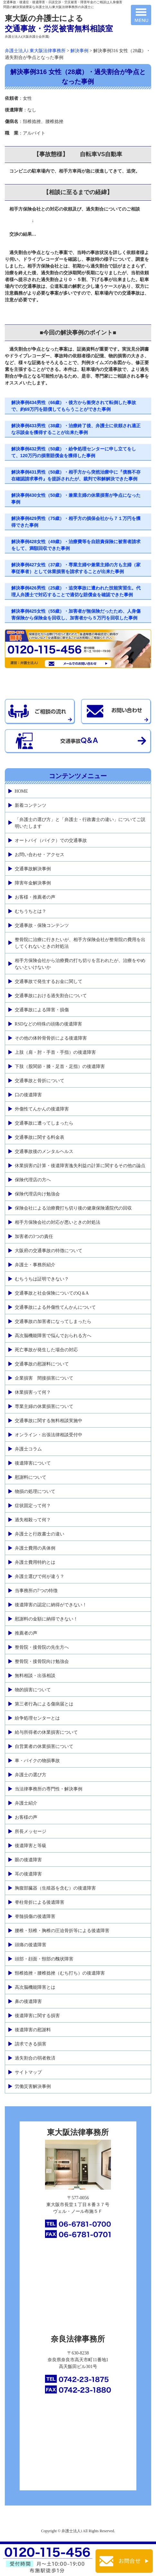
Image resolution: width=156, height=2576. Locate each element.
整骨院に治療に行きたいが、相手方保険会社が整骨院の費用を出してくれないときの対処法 (80, 943)
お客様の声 (26, 1817)
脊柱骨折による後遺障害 (39, 1902)
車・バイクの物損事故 (37, 1760)
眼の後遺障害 (28, 1859)
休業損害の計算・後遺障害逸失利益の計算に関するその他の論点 (80, 1165)
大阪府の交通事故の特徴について (48, 1250)
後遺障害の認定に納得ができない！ (51, 1604)
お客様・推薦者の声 (35, 897)
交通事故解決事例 (33, 868)
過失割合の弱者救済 (35, 2058)
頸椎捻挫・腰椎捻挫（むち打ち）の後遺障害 (60, 1973)
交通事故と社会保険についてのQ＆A (52, 1293)
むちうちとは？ (30, 911)
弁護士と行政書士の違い (39, 1534)
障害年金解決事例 (33, 883)
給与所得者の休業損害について (46, 1732)
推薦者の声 (26, 1633)
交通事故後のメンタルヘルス (44, 1151)
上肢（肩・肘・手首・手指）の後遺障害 (55, 1052)
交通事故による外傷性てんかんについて (55, 1307)
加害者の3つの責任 (34, 1236)
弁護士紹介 (26, 1803)
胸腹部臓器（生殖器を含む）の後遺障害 (55, 1888)
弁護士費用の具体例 (35, 1548)
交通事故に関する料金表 (39, 1137)
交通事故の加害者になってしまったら (53, 1321)
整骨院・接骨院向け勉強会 (42, 1661)
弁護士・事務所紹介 (35, 1264)
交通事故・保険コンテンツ (42, 925)
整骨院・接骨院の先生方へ (42, 1647)
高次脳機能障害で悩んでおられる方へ (53, 1335)
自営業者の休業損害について (44, 1746)
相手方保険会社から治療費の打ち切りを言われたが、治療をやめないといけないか (80, 964)
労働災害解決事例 (33, 2086)
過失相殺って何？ (33, 1519)
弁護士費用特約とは (35, 1562)
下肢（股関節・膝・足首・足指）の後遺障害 (60, 1066)
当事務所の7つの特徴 (36, 1590)
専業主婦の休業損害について (44, 1406)
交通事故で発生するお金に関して (48, 981)
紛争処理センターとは (37, 1718)
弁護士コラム (28, 1449)
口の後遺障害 (28, 1094)
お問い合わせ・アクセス (39, 854)
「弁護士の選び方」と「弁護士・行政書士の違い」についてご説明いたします (80, 823)
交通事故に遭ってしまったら (44, 1123)
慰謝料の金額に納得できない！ (46, 1619)
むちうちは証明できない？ (42, 1279)
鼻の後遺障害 (28, 2001)
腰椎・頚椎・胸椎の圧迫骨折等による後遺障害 (62, 1930)
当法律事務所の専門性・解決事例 (48, 1789)
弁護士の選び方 (30, 1774)
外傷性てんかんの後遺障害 (42, 1109)
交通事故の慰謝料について (42, 1364)
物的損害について (33, 1689)
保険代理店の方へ (33, 1179)
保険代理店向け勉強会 (37, 1194)
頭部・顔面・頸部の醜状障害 (44, 1959)
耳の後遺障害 (28, 1874)
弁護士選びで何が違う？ (39, 1576)
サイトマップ (28, 2072)
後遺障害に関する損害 (37, 2015)
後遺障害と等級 (30, 1845)
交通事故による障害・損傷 (42, 1009)
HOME (21, 791)
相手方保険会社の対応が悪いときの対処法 (57, 1222)
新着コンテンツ (30, 805)
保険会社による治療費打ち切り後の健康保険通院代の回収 (73, 1208)
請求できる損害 (30, 2044)
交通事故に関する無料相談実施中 (48, 1420)
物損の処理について (35, 1491)
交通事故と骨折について (39, 1080)
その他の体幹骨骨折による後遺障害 (51, 1038)
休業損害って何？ (33, 1392)
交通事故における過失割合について (51, 995)
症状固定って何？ (33, 1505)
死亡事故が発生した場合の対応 (46, 1349)
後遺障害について (33, 1463)
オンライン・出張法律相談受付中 (48, 1434)
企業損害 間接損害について (44, 1378)
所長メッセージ (30, 1831)
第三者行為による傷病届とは (44, 1704)
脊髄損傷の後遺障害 (35, 1916)
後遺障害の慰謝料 (33, 2029)
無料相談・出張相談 (35, 1675)
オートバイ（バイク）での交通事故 (51, 840)
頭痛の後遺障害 (30, 1944)
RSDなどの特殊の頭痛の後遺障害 (48, 1024)
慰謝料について (30, 1477)
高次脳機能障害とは (35, 1987)
